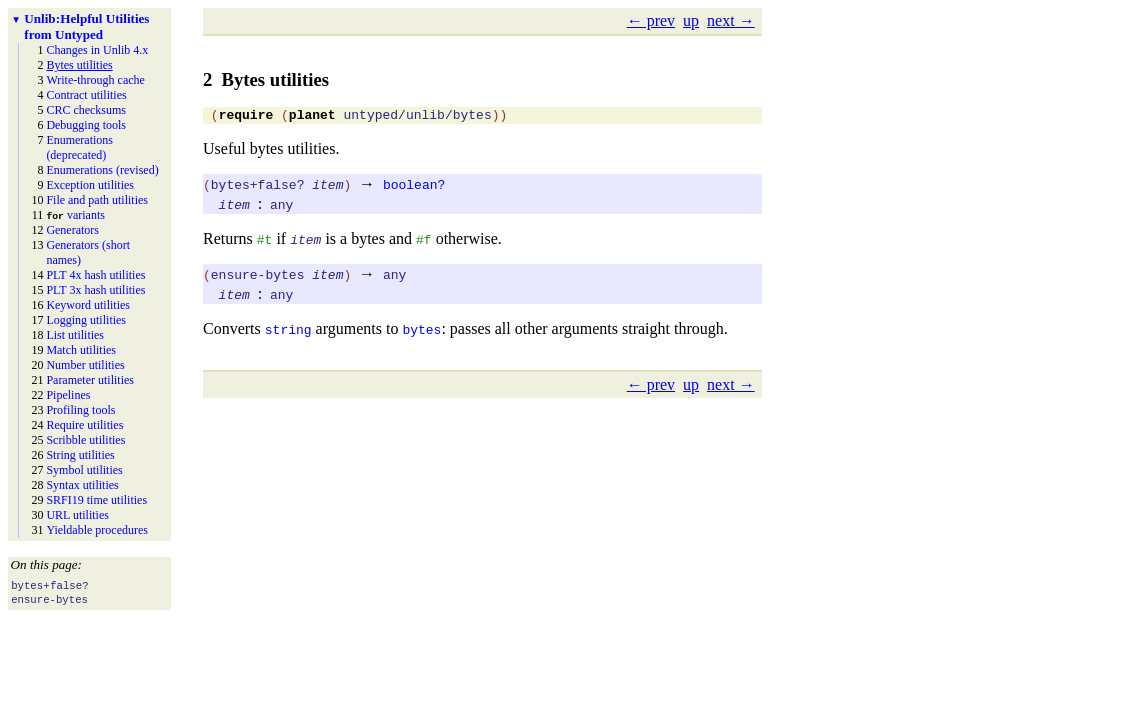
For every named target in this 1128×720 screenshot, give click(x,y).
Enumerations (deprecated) (79, 147)
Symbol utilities (84, 470)
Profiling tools (80, 410)
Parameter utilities (90, 380)
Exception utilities (90, 185)
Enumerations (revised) (102, 170)
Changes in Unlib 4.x (97, 50)
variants (75, 215)
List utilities (75, 335)
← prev (651, 20)
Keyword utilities (88, 305)
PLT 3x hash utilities (95, 290)
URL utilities (77, 515)
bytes (421, 332)
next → (731, 20)
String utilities (80, 455)
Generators (72, 230)
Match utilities (81, 350)
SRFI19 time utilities (96, 500)
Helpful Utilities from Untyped (86, 26)
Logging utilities (86, 320)
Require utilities (84, 425)
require (246, 117)
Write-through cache (95, 80)
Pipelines (68, 395)
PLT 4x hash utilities (95, 275)
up (691, 20)
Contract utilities (86, 95)
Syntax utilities (82, 485)
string (288, 332)
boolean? (414, 187)
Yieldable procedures (97, 530)
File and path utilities (97, 200)
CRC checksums (86, 110)
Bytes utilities (79, 65)
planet (312, 117)
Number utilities (85, 365)
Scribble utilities (85, 440)
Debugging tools (86, 125)
